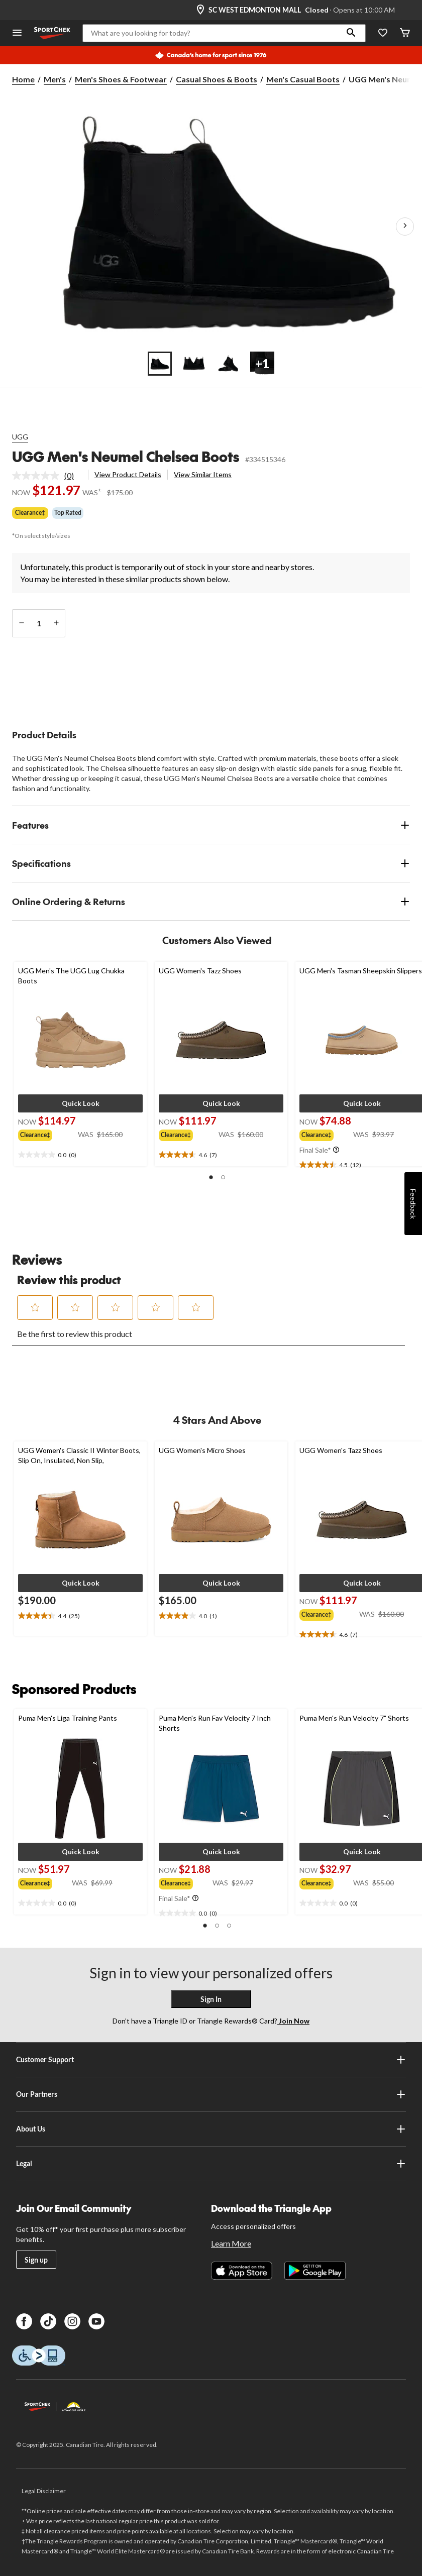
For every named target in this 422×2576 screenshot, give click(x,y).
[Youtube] (96, 2321)
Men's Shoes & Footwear (121, 79)
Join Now (293, 2021)
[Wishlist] (383, 33)
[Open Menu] (17, 33)
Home (23, 79)
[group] (48, 1134)
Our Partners (211, 2094)
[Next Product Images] (405, 226)
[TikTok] (48, 2321)
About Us (211, 2129)
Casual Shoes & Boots (216, 79)
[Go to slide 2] (194, 364)
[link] (47, 476)
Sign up (36, 2260)
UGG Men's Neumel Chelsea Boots (125, 456)
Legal (211, 2164)
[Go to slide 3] (228, 364)
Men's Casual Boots (303, 79)
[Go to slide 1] (160, 364)
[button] (351, 33)
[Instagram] (72, 2321)
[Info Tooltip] (336, 1150)
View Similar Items (203, 474)
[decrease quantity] (21, 623)
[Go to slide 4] (262, 364)
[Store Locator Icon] (200, 10)
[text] (80, 1155)
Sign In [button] (211, 1999)
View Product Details (127, 474)
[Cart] (405, 33)
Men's (55, 79)
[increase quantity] (56, 623)
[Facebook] (24, 2321)
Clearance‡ (30, 512)
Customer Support (211, 2060)
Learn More (231, 2243)
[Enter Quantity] (38, 623)
